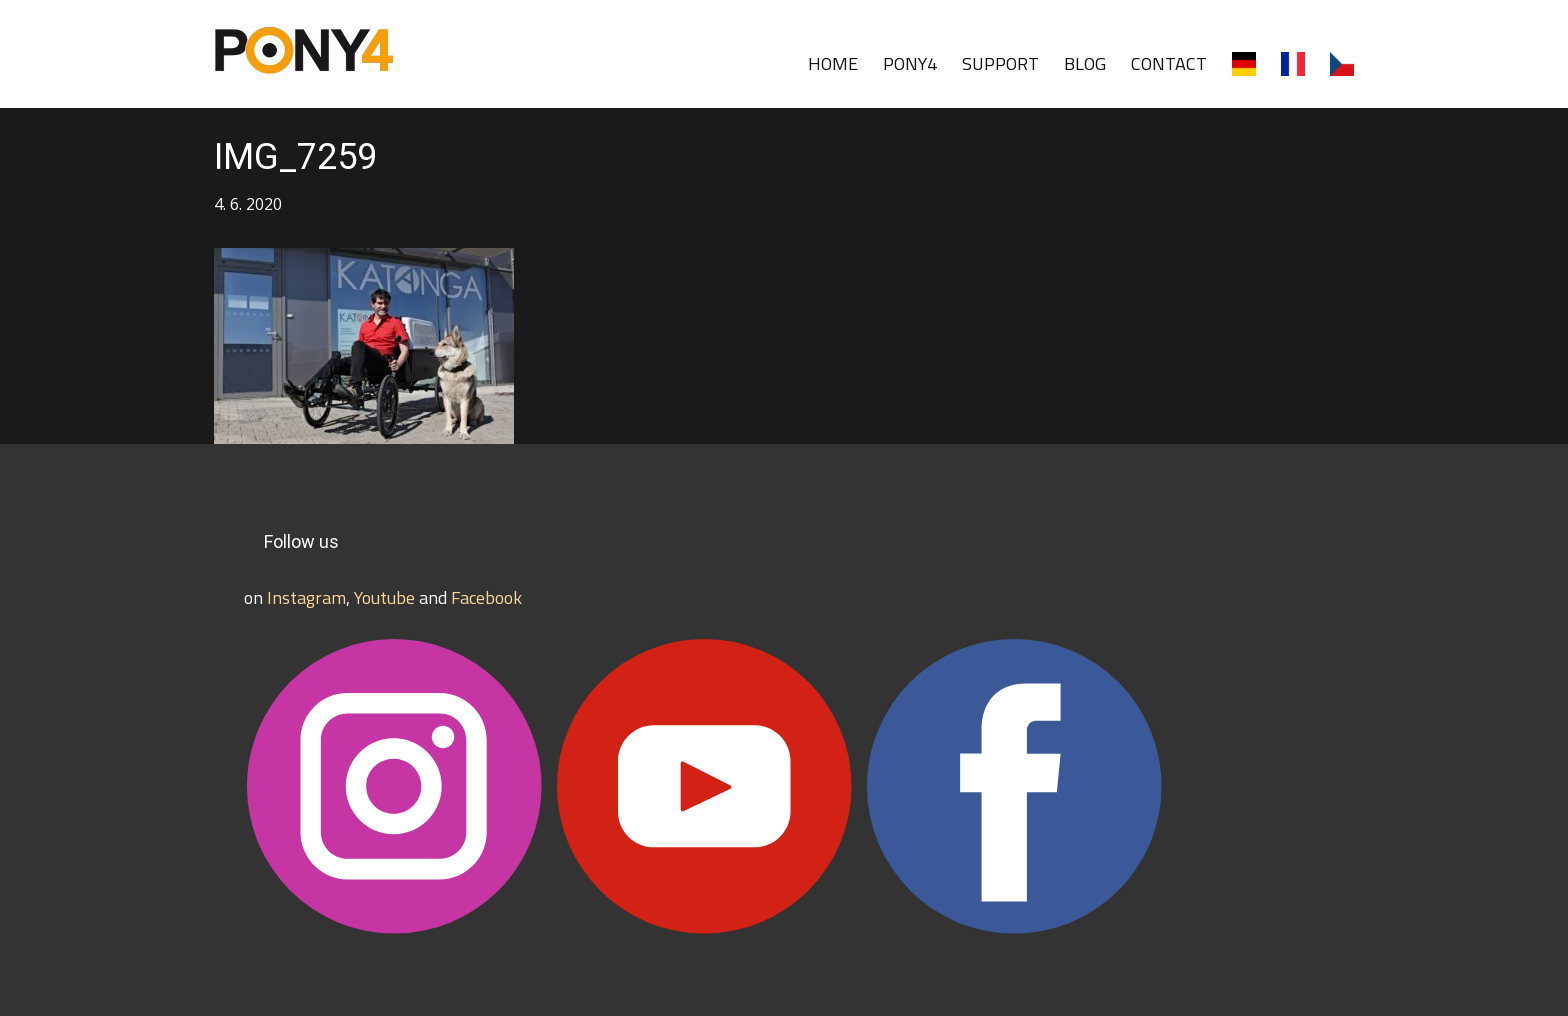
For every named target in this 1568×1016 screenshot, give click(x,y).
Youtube (384, 597)
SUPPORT (1000, 63)
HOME (833, 63)
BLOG (1085, 63)
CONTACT (1169, 63)
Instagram (306, 597)
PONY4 (910, 63)
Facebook (486, 597)
